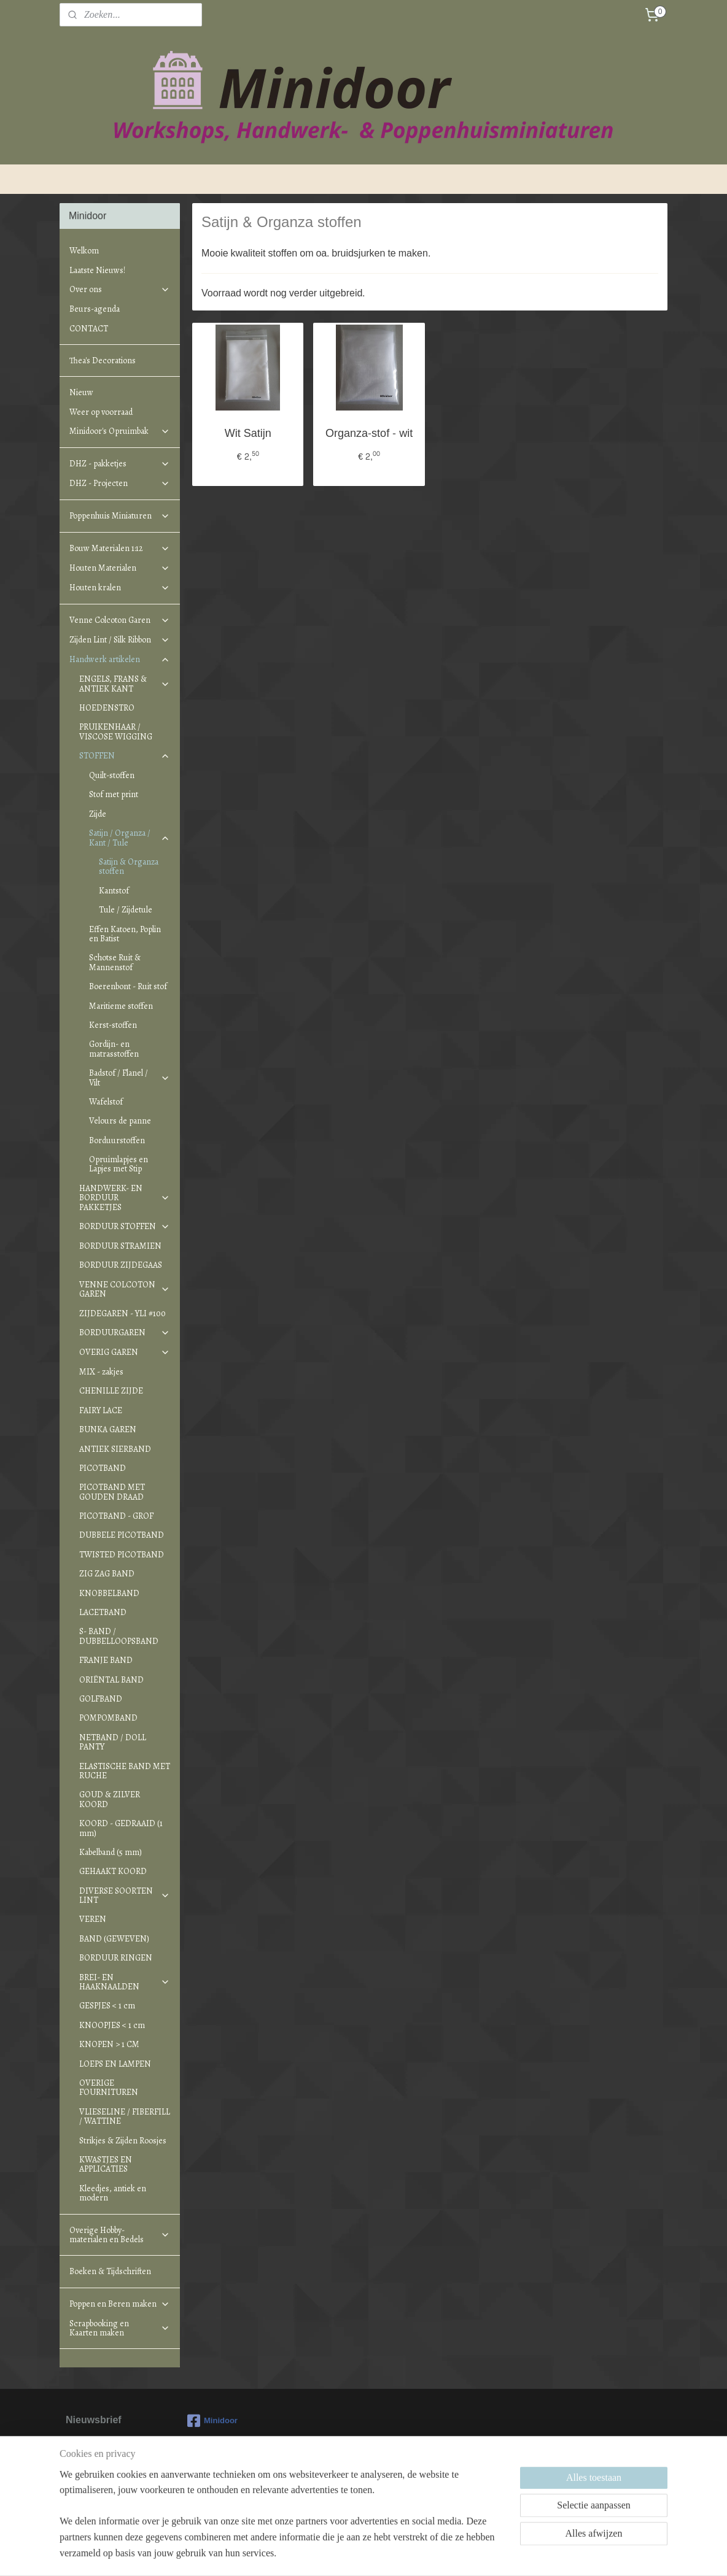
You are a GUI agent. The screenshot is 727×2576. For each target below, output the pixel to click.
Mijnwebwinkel (475, 2553)
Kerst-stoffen (113, 1025)
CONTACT (88, 328)
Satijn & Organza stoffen (128, 866)
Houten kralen (119, 587)
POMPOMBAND (108, 1718)
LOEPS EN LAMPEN (115, 2064)
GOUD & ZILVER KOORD (109, 1799)
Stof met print (113, 794)
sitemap (318, 2553)
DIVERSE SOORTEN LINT (124, 1895)
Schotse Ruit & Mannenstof (115, 962)
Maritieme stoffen (121, 1006)
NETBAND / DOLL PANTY (112, 1742)
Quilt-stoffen (111, 775)
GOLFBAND (100, 1699)
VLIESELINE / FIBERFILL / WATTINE (124, 2116)
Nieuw (81, 392)
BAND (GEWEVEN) (114, 1939)
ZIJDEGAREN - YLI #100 (122, 1313)
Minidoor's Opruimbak (119, 431)
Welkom (84, 250)
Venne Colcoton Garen (119, 620)
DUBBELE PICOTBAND (121, 1535)
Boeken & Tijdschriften (110, 2271)
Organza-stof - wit (369, 434)
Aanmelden (100, 2491)
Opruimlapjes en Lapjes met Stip (118, 1164)
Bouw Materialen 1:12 (119, 548)
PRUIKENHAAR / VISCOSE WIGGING (115, 731)
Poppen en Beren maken (119, 2304)
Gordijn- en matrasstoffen (114, 1048)
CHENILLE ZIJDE (111, 1391)
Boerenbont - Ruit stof (128, 986)
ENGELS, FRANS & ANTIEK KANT (124, 683)
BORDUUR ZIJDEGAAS (120, 1265)
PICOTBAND (102, 1468)
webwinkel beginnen (379, 2553)
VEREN (92, 1919)
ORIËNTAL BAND (111, 1680)
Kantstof (114, 891)
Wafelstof (106, 1102)
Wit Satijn (248, 434)
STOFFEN (124, 756)
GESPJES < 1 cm (107, 2005)
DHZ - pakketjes (119, 463)
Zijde (97, 814)
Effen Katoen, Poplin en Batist (125, 934)
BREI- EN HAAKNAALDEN (124, 1982)
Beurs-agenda (94, 309)
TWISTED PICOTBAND (121, 1554)
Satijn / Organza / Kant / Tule (129, 837)
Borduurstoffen (117, 1140)
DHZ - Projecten (119, 483)
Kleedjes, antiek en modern (112, 2193)
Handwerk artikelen (119, 659)
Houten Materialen (119, 568)
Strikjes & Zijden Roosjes (122, 2140)
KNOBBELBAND (109, 1593)
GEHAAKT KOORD (113, 1871)
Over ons (119, 289)
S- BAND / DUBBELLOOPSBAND (118, 1635)
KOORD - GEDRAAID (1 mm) (121, 1828)
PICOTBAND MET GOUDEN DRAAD (112, 1491)
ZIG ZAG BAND (106, 1573)
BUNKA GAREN (107, 1429)
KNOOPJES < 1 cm (112, 2025)
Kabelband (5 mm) (110, 1852)
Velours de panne (120, 1121)
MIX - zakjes (101, 1372)
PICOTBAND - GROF (116, 1516)
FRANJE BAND (106, 1660)
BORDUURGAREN (124, 1332)
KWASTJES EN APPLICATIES (105, 2164)
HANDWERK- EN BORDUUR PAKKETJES (124, 1197)
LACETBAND (102, 1612)
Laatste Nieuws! (97, 270)
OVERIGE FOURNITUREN (108, 2087)
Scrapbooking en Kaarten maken (119, 2328)
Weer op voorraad (101, 412)
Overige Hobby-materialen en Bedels (119, 2234)
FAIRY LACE (100, 1410)
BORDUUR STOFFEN (124, 1226)
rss (339, 2553)
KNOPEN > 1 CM (109, 2044)
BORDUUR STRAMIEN (120, 1246)
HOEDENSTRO (106, 708)
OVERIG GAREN (124, 1352)
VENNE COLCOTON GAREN (124, 1289)
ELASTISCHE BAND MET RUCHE (124, 1770)
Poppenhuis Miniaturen (119, 516)
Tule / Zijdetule (125, 910)
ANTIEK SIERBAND (115, 1449)
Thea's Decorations (102, 360)
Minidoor (212, 2420)
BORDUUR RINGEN (115, 1958)
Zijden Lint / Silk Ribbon (119, 640)
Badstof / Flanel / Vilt (129, 1077)
